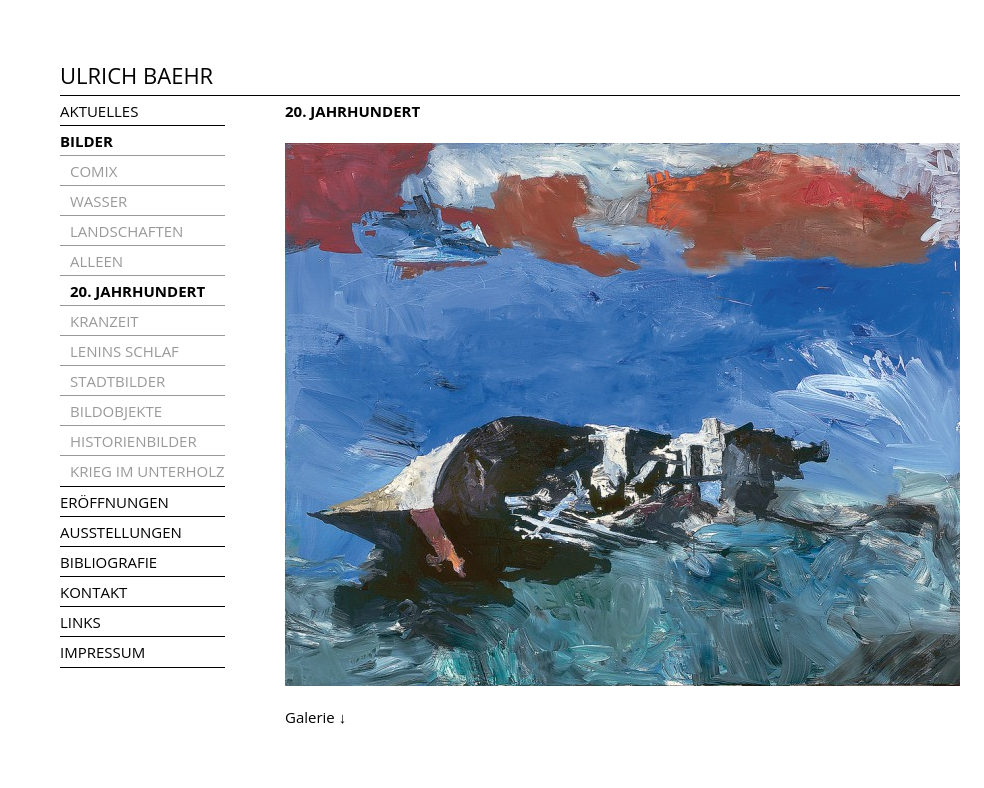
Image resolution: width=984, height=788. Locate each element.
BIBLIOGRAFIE (108, 562)
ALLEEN (96, 261)
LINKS (80, 622)
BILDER (86, 141)
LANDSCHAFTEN (126, 231)
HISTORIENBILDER (133, 441)
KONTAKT (93, 592)
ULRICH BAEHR (136, 75)
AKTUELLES (99, 111)
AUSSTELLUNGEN (121, 532)
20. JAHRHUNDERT (137, 291)
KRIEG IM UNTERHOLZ (147, 471)
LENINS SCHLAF (124, 351)
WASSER (98, 201)
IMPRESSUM (102, 652)
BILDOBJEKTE (116, 411)
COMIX (93, 171)
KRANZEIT (104, 321)
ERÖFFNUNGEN (114, 502)
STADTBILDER (117, 381)
